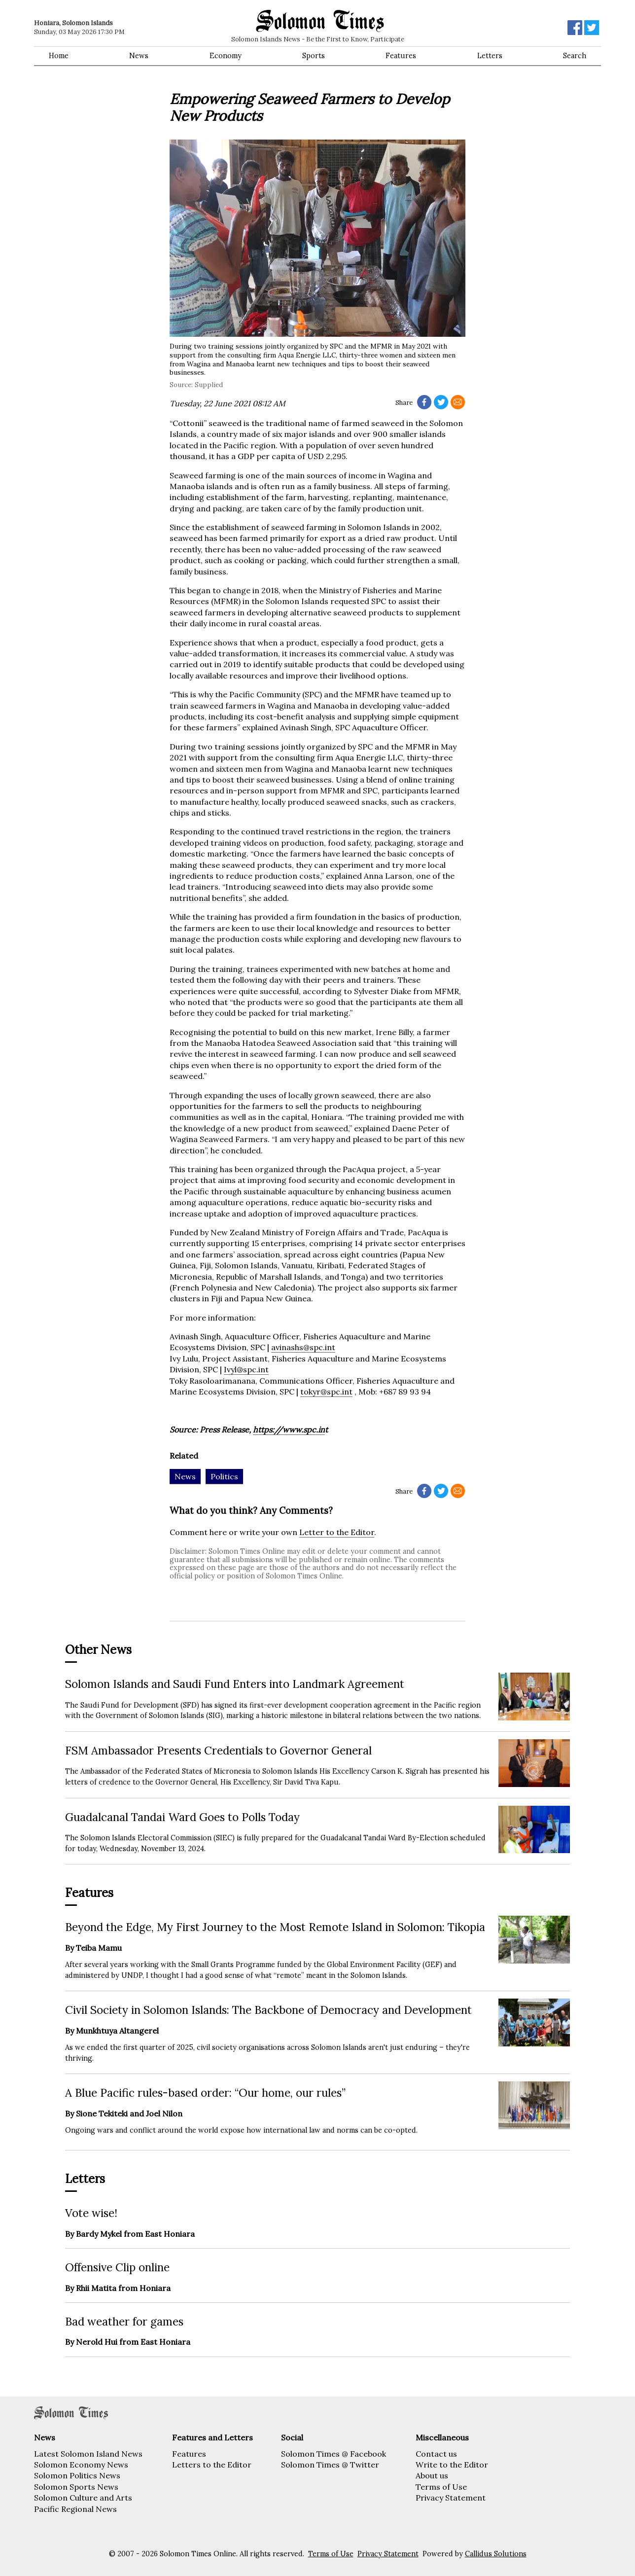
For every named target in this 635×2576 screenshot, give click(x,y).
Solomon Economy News (81, 2464)
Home (59, 55)
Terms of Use (441, 2487)
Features (401, 55)
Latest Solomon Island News (88, 2454)
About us (432, 2475)
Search (574, 55)
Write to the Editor (452, 2464)
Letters (489, 55)
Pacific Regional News (75, 2509)
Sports (313, 55)
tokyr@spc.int (326, 1391)
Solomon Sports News (76, 2487)
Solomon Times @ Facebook (333, 2454)
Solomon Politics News (77, 2475)
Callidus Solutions (496, 2553)
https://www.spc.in (289, 1429)
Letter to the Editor (336, 1532)
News (138, 55)
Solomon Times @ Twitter (330, 2464)
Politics (224, 1476)
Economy (226, 55)
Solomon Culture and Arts (83, 2498)
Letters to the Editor (211, 2464)
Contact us (436, 2454)
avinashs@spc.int (303, 1347)
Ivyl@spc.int (246, 1369)
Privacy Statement (451, 2498)
